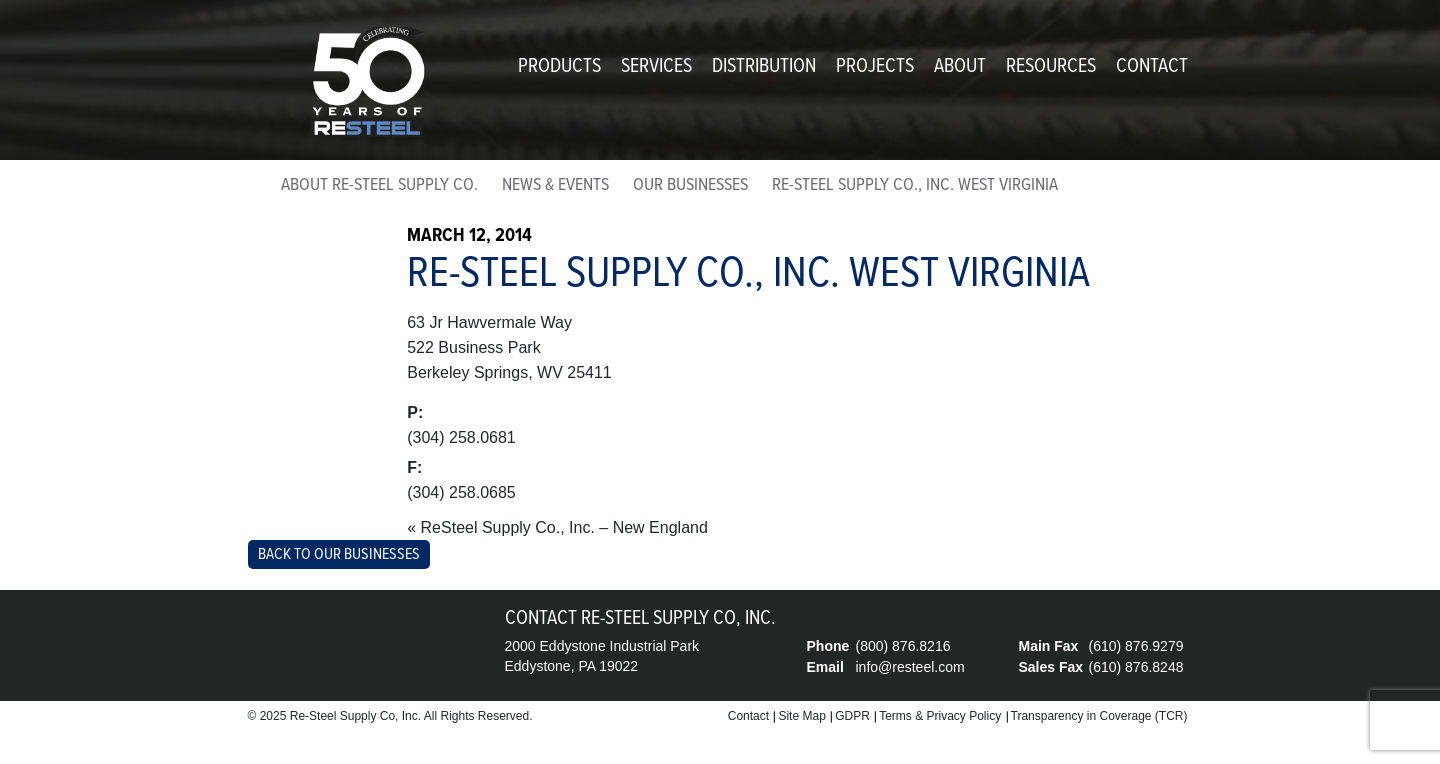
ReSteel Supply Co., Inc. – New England (564, 527)
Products (559, 67)
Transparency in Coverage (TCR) (1099, 716)
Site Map (801, 716)
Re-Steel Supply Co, (344, 716)
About (960, 67)
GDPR (852, 716)
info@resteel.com (910, 667)
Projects (875, 67)
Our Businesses (690, 186)
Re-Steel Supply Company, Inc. (368, 82)
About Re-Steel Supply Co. (379, 186)
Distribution (764, 67)
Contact (1152, 67)
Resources (1051, 67)
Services (656, 67)
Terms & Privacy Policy (940, 716)
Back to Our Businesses (339, 554)
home (255, 190)
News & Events (555, 186)
